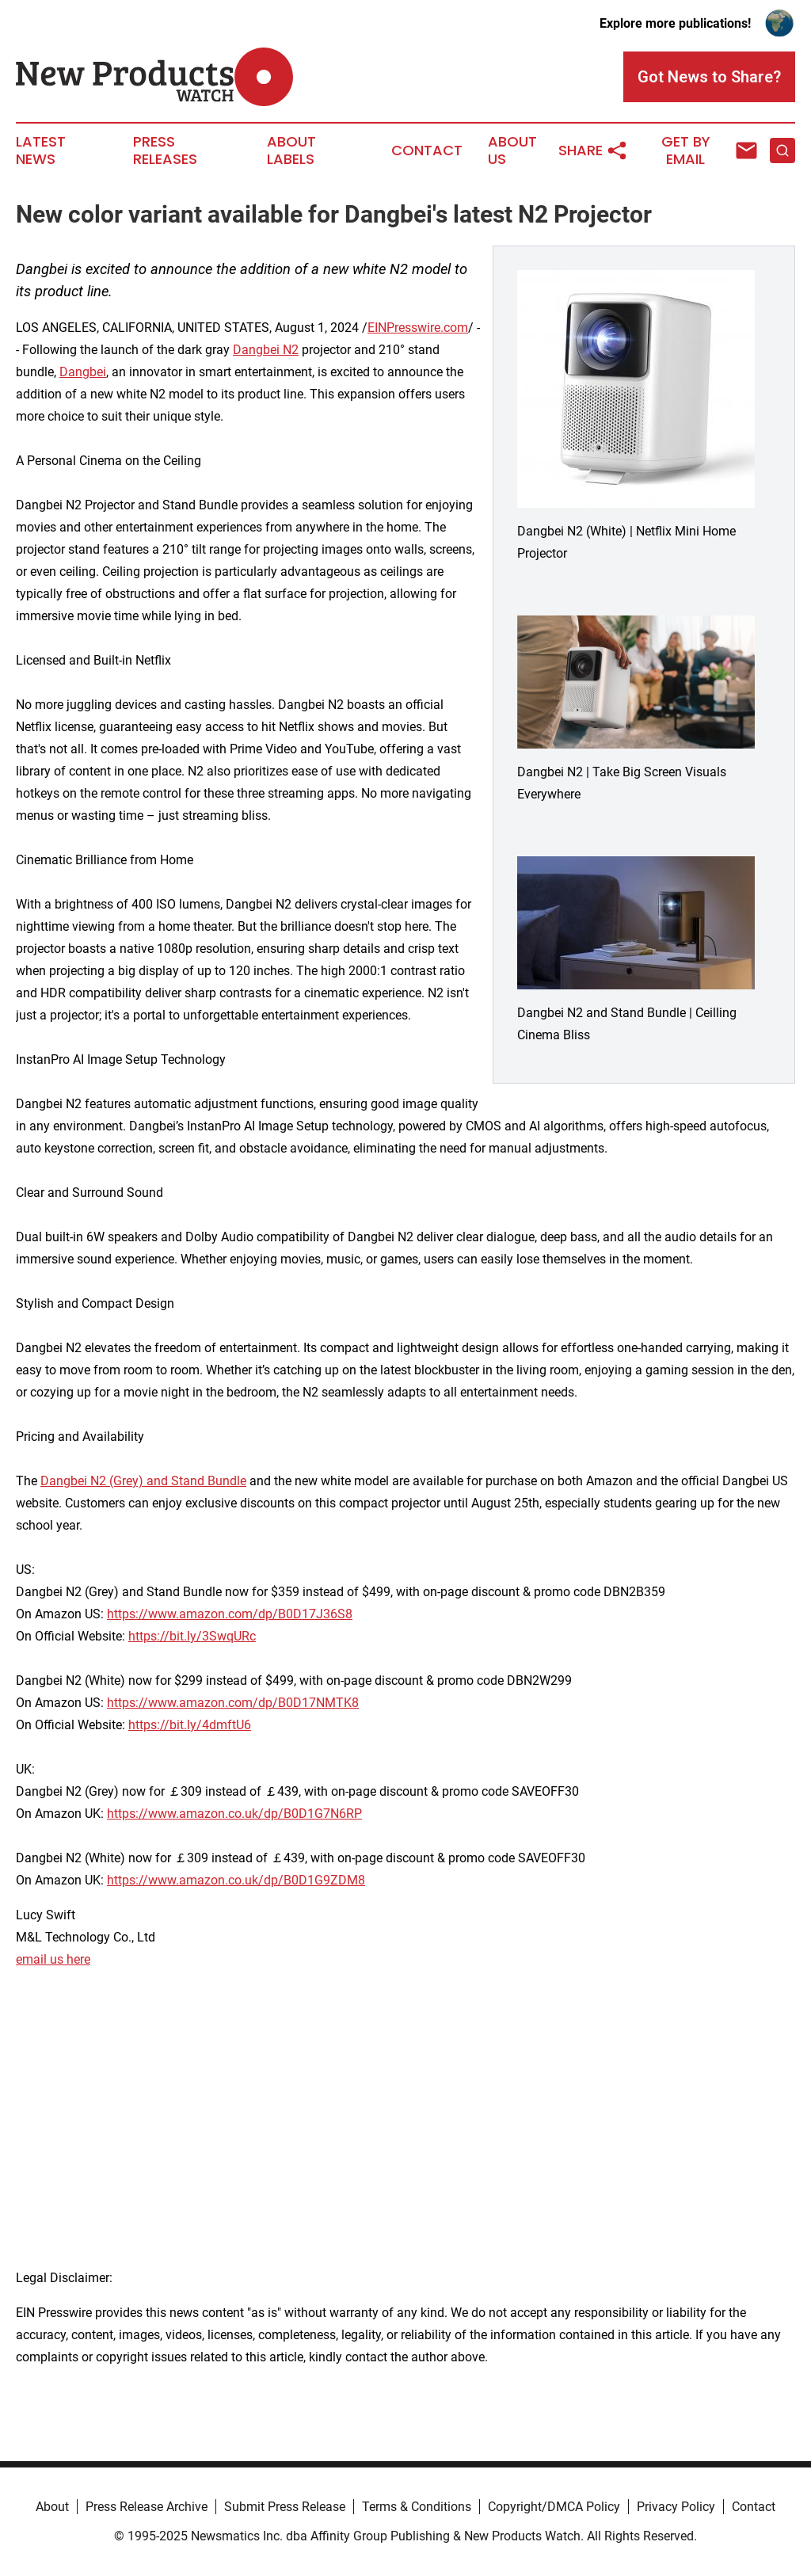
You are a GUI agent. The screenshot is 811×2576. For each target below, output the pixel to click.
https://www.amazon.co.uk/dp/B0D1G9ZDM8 (236, 1880)
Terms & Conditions (416, 2506)
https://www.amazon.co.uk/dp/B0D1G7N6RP (234, 1813)
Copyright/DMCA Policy (554, 2506)
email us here (53, 1959)
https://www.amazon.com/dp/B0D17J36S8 (229, 1613)
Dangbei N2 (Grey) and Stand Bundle (143, 1480)
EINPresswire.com (417, 327)
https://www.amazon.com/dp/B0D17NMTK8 (233, 1702)
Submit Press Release (284, 2506)
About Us (512, 150)
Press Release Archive (147, 2506)
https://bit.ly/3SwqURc (192, 1636)
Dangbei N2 (266, 349)
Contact (427, 150)
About (52, 2506)
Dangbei (82, 371)
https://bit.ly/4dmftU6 (189, 1724)
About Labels (291, 150)
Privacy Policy (676, 2506)
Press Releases (165, 150)
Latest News (41, 150)
